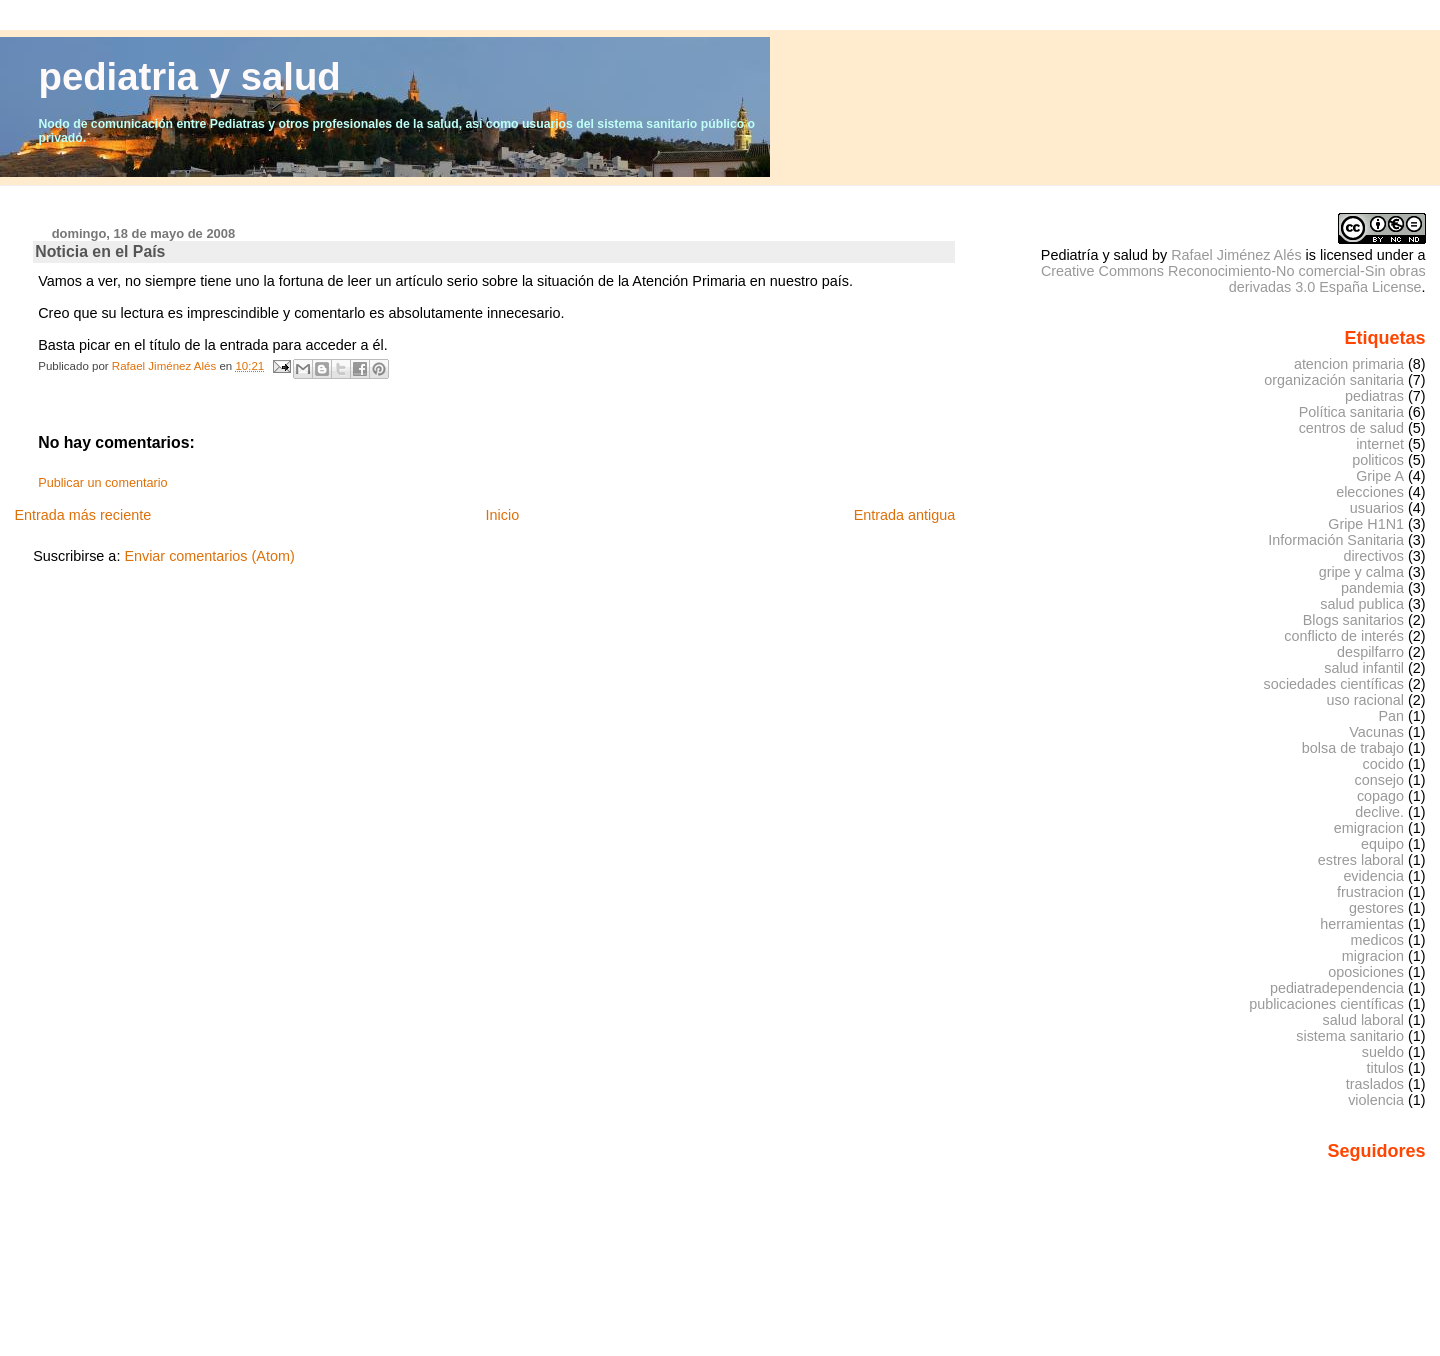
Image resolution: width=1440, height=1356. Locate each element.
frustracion (1370, 892)
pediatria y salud (190, 76)
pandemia (1372, 588)
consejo (1380, 780)
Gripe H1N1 (1366, 524)
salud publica (1362, 604)
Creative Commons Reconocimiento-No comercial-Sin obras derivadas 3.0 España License (1233, 279)
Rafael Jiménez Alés (1236, 255)
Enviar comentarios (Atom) (209, 556)
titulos (1386, 1068)
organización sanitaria (1334, 380)
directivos (1373, 556)
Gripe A (1380, 476)
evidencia (1373, 876)
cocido (1384, 764)
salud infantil (1364, 668)
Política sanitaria (1351, 412)
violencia (1376, 1100)
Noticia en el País (100, 251)
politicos (1378, 460)
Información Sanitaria (1336, 540)
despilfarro (1370, 652)
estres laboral (1361, 860)
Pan (1391, 716)
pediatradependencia (1337, 988)
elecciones (1370, 492)
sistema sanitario (1350, 1036)
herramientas (1362, 924)
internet (1380, 444)
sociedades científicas (1334, 684)
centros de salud (1351, 428)
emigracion (1369, 828)
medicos (1377, 940)
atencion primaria (1349, 364)
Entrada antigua (905, 515)
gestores (1376, 908)
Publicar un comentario (102, 483)
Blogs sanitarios (1353, 620)
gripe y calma (1361, 572)
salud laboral (1363, 1020)
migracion (1373, 956)
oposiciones (1366, 972)
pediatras (1374, 396)
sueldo (1383, 1052)
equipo (1382, 844)
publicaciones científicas (1326, 1004)
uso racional (1365, 700)
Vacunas (1376, 732)
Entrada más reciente (82, 515)
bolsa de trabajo (1353, 748)
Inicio (503, 515)
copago (1380, 796)
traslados (1375, 1084)
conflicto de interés (1344, 636)
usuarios (1377, 508)
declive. (1379, 812)
